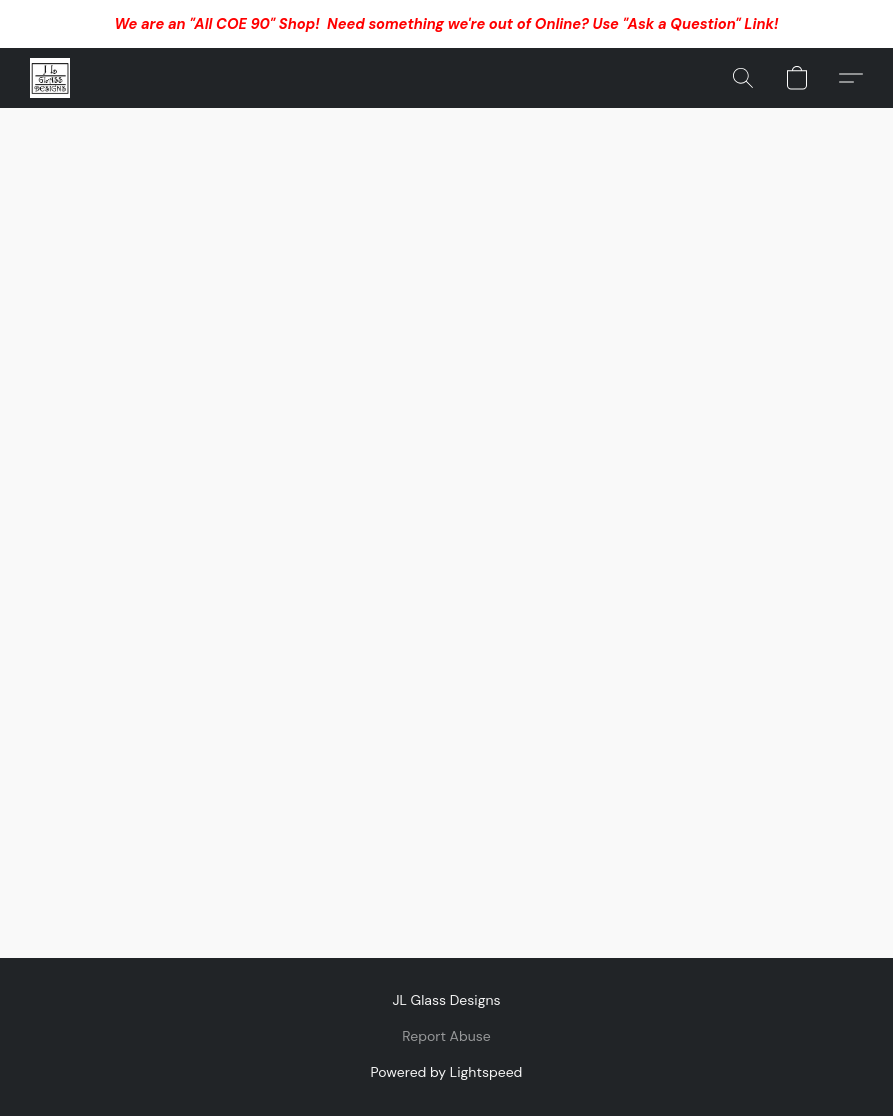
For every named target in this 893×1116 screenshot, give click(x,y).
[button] (50, 78)
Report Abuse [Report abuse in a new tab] (446, 1036)
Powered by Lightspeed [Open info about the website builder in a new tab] (447, 1072)
